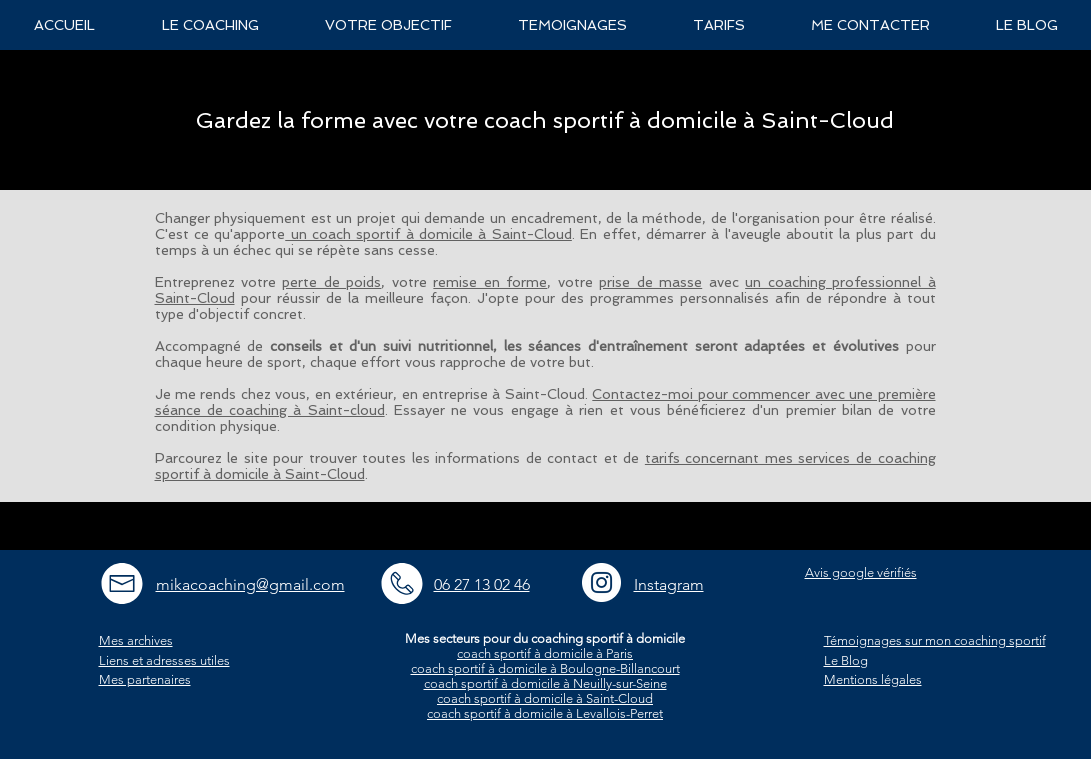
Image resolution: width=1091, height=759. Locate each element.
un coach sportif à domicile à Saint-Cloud (428, 234)
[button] (210, 25)
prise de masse (650, 282)
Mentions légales (873, 679)
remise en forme (490, 282)
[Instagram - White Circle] (601, 582)
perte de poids (331, 282)
